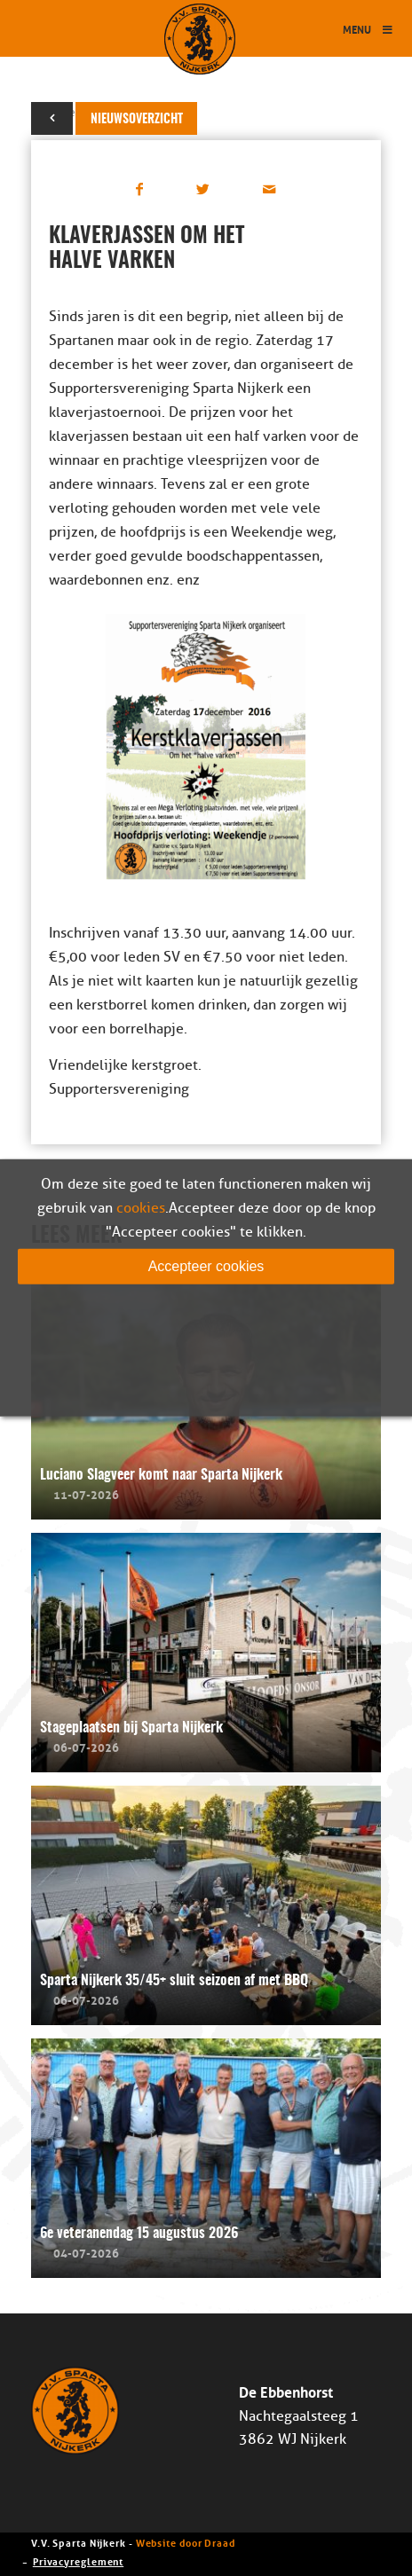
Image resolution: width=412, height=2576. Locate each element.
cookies (140, 1208)
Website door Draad (185, 2541)
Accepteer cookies (206, 1266)
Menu (368, 28)
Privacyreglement (78, 2560)
